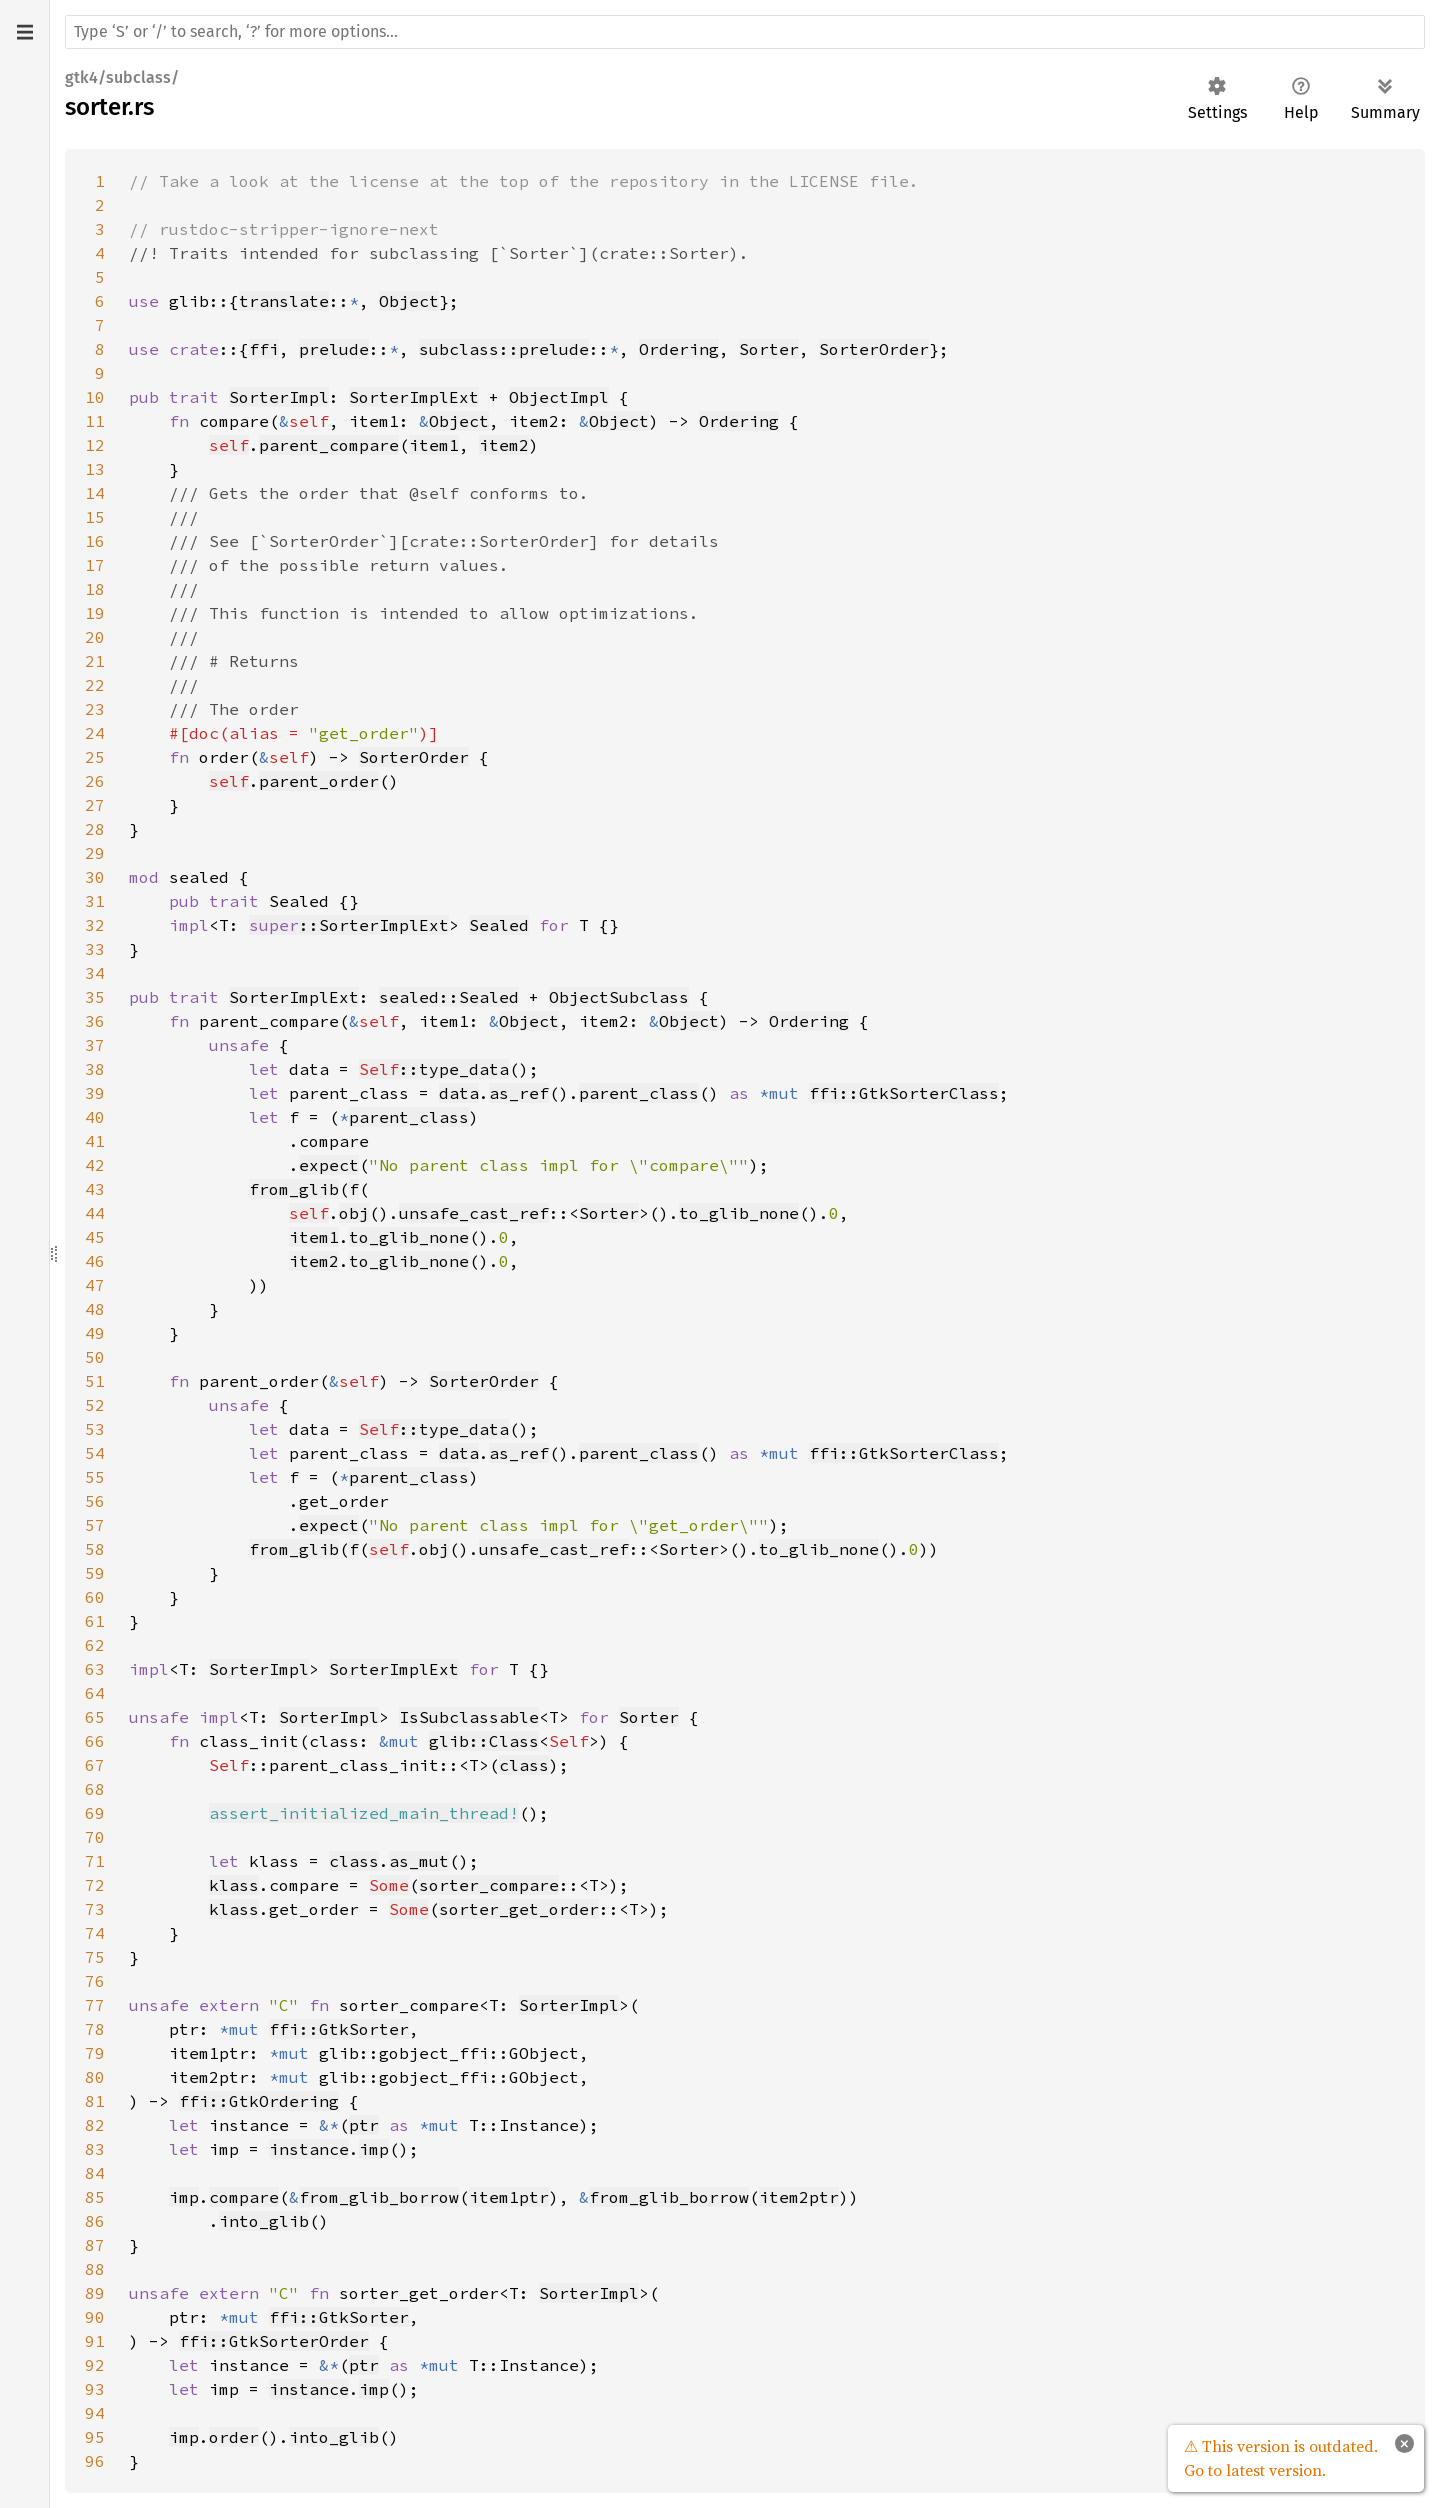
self (229, 445)
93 (95, 2389)
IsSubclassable (469, 1717)
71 (95, 1861)
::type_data (434, 1069)
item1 (434, 445)
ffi (264, 349)
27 (95, 805)
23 (95, 709)
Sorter (769, 349)
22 (95, 685)
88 (95, 2269)
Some (389, 1885)
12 (95, 445)
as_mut (419, 1861)
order (234, 2437)
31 (95, 901)
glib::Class (484, 1741)
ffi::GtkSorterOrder (274, 2341)
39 (95, 1093)
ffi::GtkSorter (339, 2029)
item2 (504, 445)
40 (95, 1117)
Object (409, 301)
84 (95, 2173)
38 (95, 1069)
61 (95, 1621)
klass (234, 1885)
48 (95, 1309)
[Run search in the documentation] (745, 32)
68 (95, 1789)
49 (95, 1333)
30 (95, 877)
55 (95, 1477)
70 (95, 1837)
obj (354, 1213)
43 (95, 1189)
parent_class (639, 1093)
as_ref (519, 1093)
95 (95, 2437)
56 (95, 1501)
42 (95, 1165)
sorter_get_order (519, 1909)
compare (244, 2197)
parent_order (319, 781)
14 (95, 493)
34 (95, 973)
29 (95, 853)
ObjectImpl (559, 397)
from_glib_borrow (379, 2197)
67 (95, 1765)
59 (95, 1573)
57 (95, 1525)
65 (95, 1717)
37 (95, 1045)
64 (95, 1693)
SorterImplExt (414, 397)
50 (95, 1357)
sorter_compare (489, 1885)
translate (284, 301)
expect (329, 1165)
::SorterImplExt (349, 925)
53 (95, 1429)
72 (95, 1885)
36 (95, 1021)
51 (95, 1381)
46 (95, 1261)
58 (95, 1549)
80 (95, 2077)
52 (95, 1405)
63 (95, 1669)
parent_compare (329, 445)
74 (95, 1933)
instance (309, 2149)
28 (95, 829)
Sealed (499, 925)
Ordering (679, 349)
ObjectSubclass (619, 997)
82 (95, 2125)
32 (95, 925)
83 (95, 2149)
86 (95, 2221)
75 (95, 1957)
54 (95, 1453)
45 (95, 1237)
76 (95, 1981)
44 (95, 1213)
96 (95, 2461)
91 (95, 2341)
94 (95, 2413)
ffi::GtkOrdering (259, 2101)
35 (95, 997)
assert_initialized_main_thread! (364, 1813)
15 (95, 517)
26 (95, 781)
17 (95, 565)
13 (95, 469)
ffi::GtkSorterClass (904, 1093)
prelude (334, 349)
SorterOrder (874, 349)
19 (95, 613)
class (524, 1765)
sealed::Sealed (449, 997)
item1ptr (509, 2197)
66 (95, 1741)
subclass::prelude (504, 349)
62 (95, 1645)
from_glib (294, 1189)
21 (95, 661)
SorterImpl (279, 397)
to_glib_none (739, 1213)
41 (95, 1141)
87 (95, 2245)
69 (95, 1813)
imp (374, 2149)
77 (95, 2005)
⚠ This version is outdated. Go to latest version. (1281, 2458)
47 (95, 1285)
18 (95, 589)
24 (95, 733)
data (459, 1093)
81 (95, 2101)
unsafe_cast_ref (474, 1213)
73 (95, 1909)
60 (95, 1597)
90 (95, 2317)
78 (95, 2029)
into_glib (264, 2221)
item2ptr (799, 2197)
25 (95, 757)
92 (95, 2365)
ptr (364, 2125)
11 (95, 421)
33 (95, 949)
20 (95, 637)
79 (95, 2053)
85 (95, 2197)
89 (95, 2293)
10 (95, 397)
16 (95, 541)
